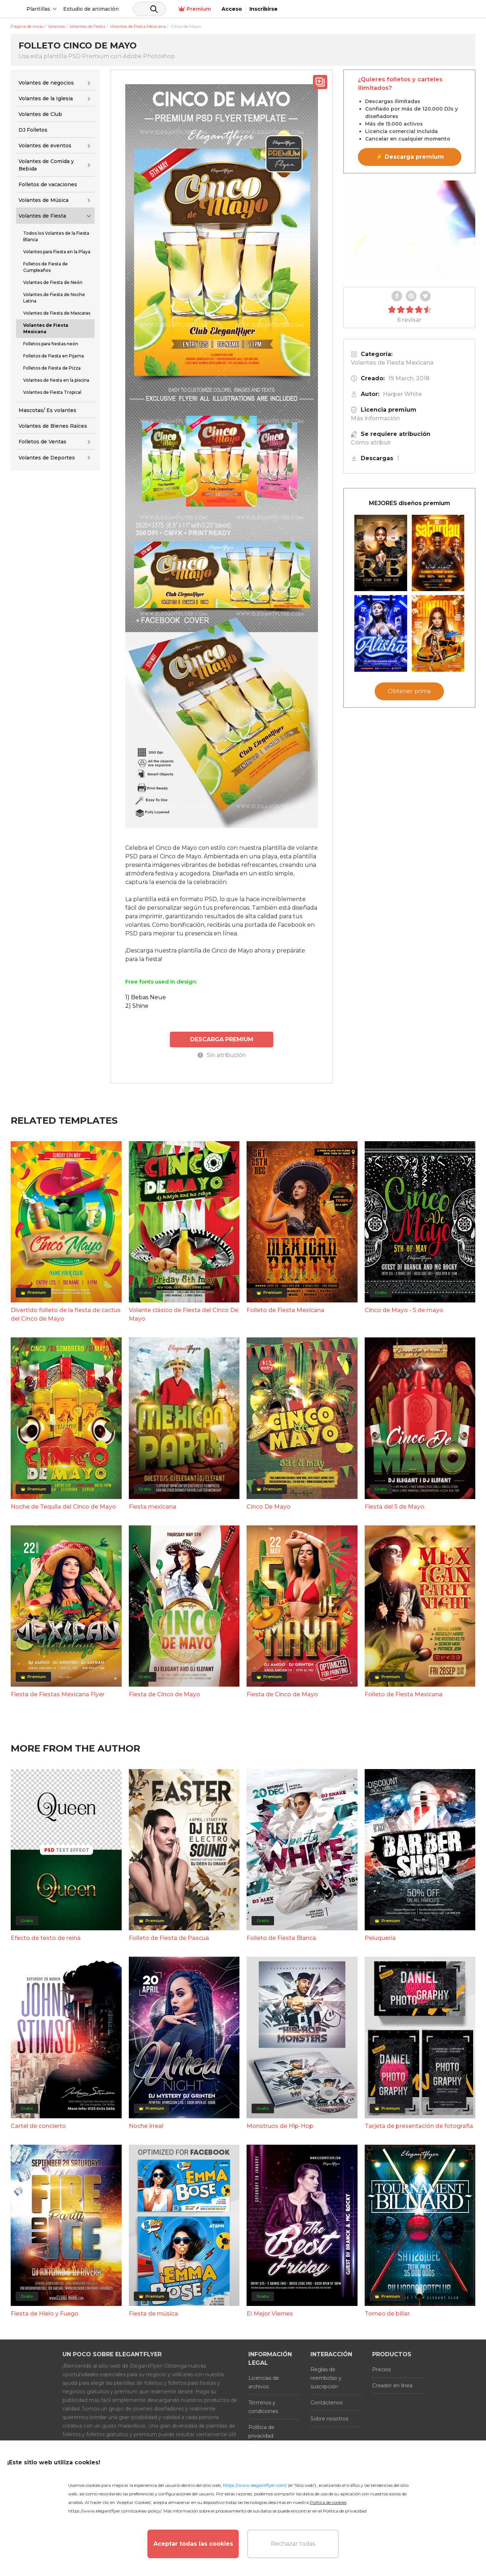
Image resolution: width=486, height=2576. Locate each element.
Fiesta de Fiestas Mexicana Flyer (58, 1693)
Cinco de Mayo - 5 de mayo (404, 1309)
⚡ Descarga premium (410, 156)
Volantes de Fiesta (42, 216)
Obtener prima (409, 691)
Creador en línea (392, 2385)
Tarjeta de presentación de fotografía (419, 2125)
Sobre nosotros (329, 2418)
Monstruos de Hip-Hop (280, 2125)
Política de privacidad (261, 2431)
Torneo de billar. (388, 2313)
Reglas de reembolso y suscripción (325, 2377)
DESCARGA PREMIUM (222, 1039)
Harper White (402, 394)
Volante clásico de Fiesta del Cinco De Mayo (183, 1314)
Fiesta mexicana (152, 1506)
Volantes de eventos (45, 145)
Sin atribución (222, 1054)
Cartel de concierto (38, 2125)
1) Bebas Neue (145, 997)
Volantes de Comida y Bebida (46, 165)
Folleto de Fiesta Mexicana (285, 1309)
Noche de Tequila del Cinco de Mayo (63, 1506)
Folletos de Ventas (42, 441)
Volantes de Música (44, 200)
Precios (381, 2369)
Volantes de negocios (46, 83)
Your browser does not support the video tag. (409, 230)
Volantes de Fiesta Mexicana (392, 362)
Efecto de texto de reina (46, 1937)
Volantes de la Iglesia (46, 98)
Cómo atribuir (371, 442)
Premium (389, 9)
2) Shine (136, 1005)
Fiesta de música (153, 2313)
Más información (375, 418)
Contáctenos (326, 2402)
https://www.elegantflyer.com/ (255, 2485)
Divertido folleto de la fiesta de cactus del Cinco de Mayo (66, 1314)
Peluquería (380, 1937)
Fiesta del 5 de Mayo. (395, 1506)
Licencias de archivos (263, 2381)
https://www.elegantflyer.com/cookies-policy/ (114, 2511)
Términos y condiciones (263, 2406)
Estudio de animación (145, 9)
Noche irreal (146, 2125)
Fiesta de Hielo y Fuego (45, 2313)
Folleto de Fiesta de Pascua (169, 1937)
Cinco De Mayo (268, 1506)
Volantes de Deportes (47, 457)
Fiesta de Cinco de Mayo (164, 1693)
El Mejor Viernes (270, 2313)
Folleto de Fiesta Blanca (281, 1937)
